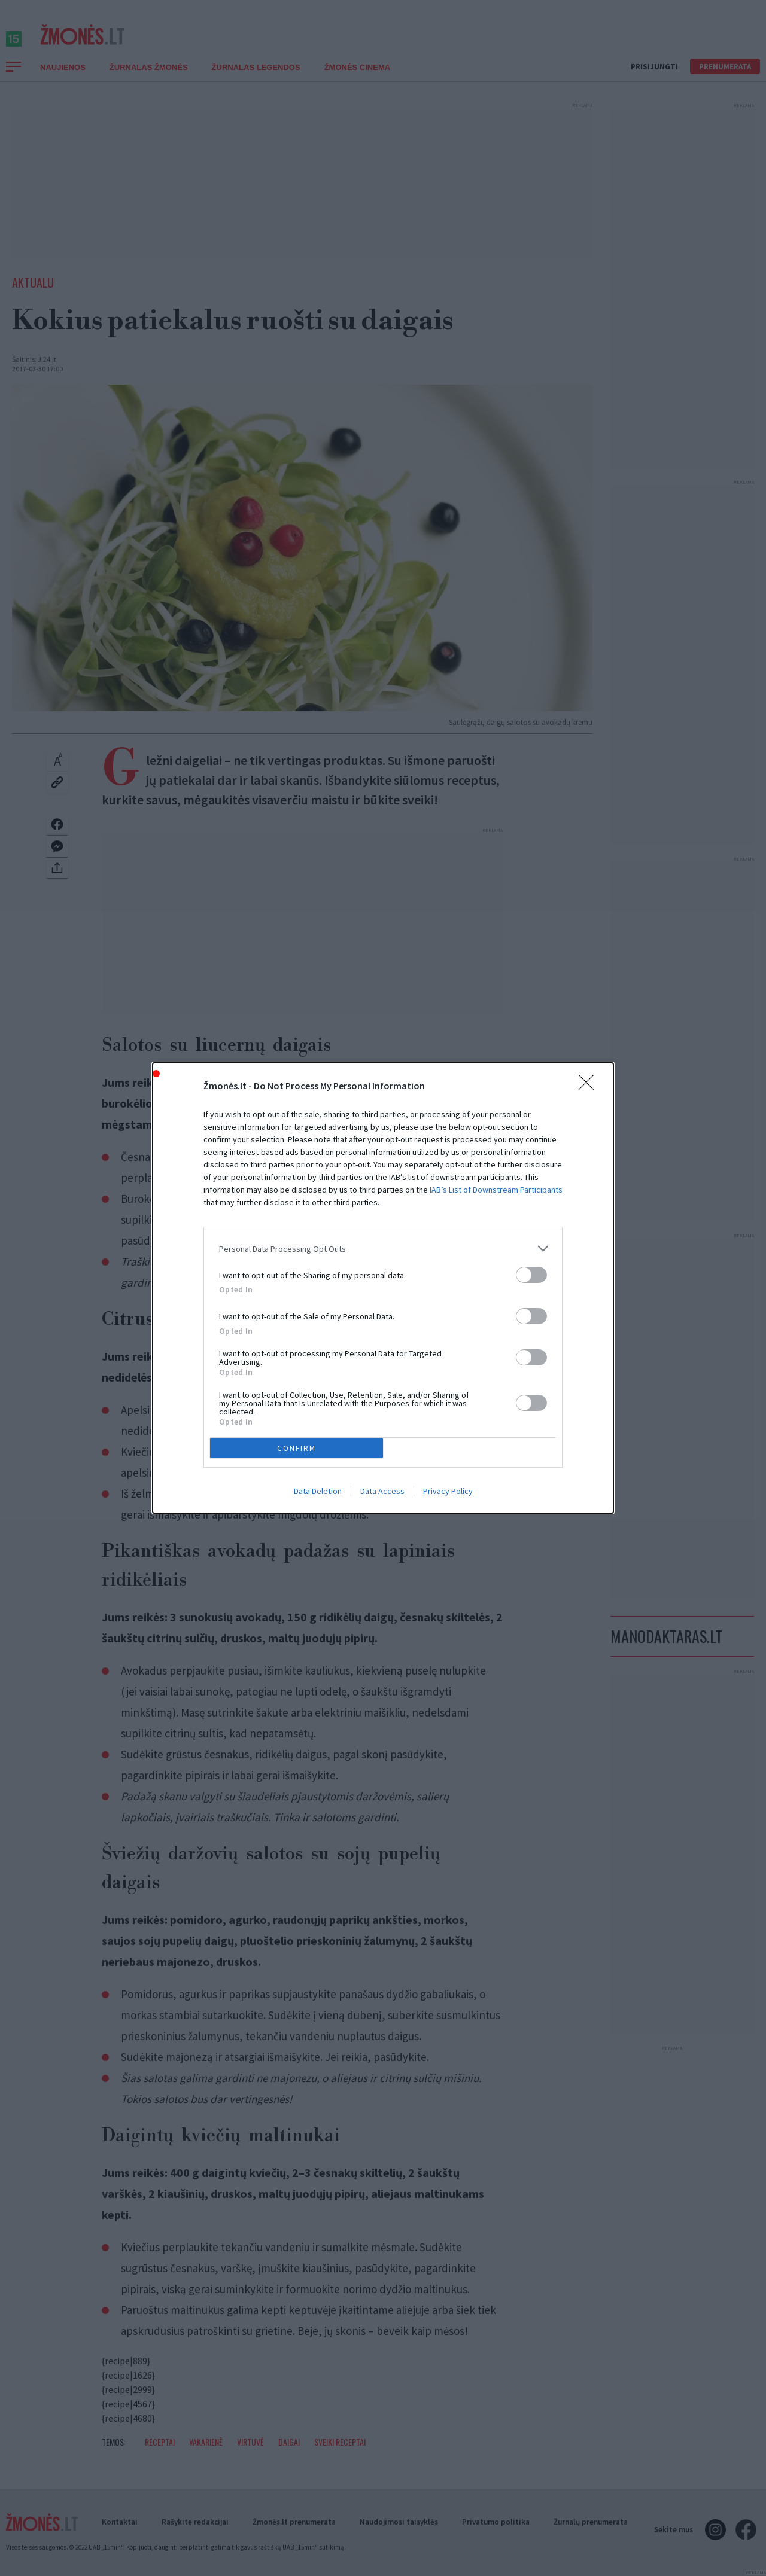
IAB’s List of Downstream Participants (496, 1189)
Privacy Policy (448, 1491)
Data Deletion (318, 1491)
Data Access (382, 1491)
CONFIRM (296, 1448)
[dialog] (383, 1288)
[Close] (590, 1086)
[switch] (531, 1275)
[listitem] (383, 1248)
